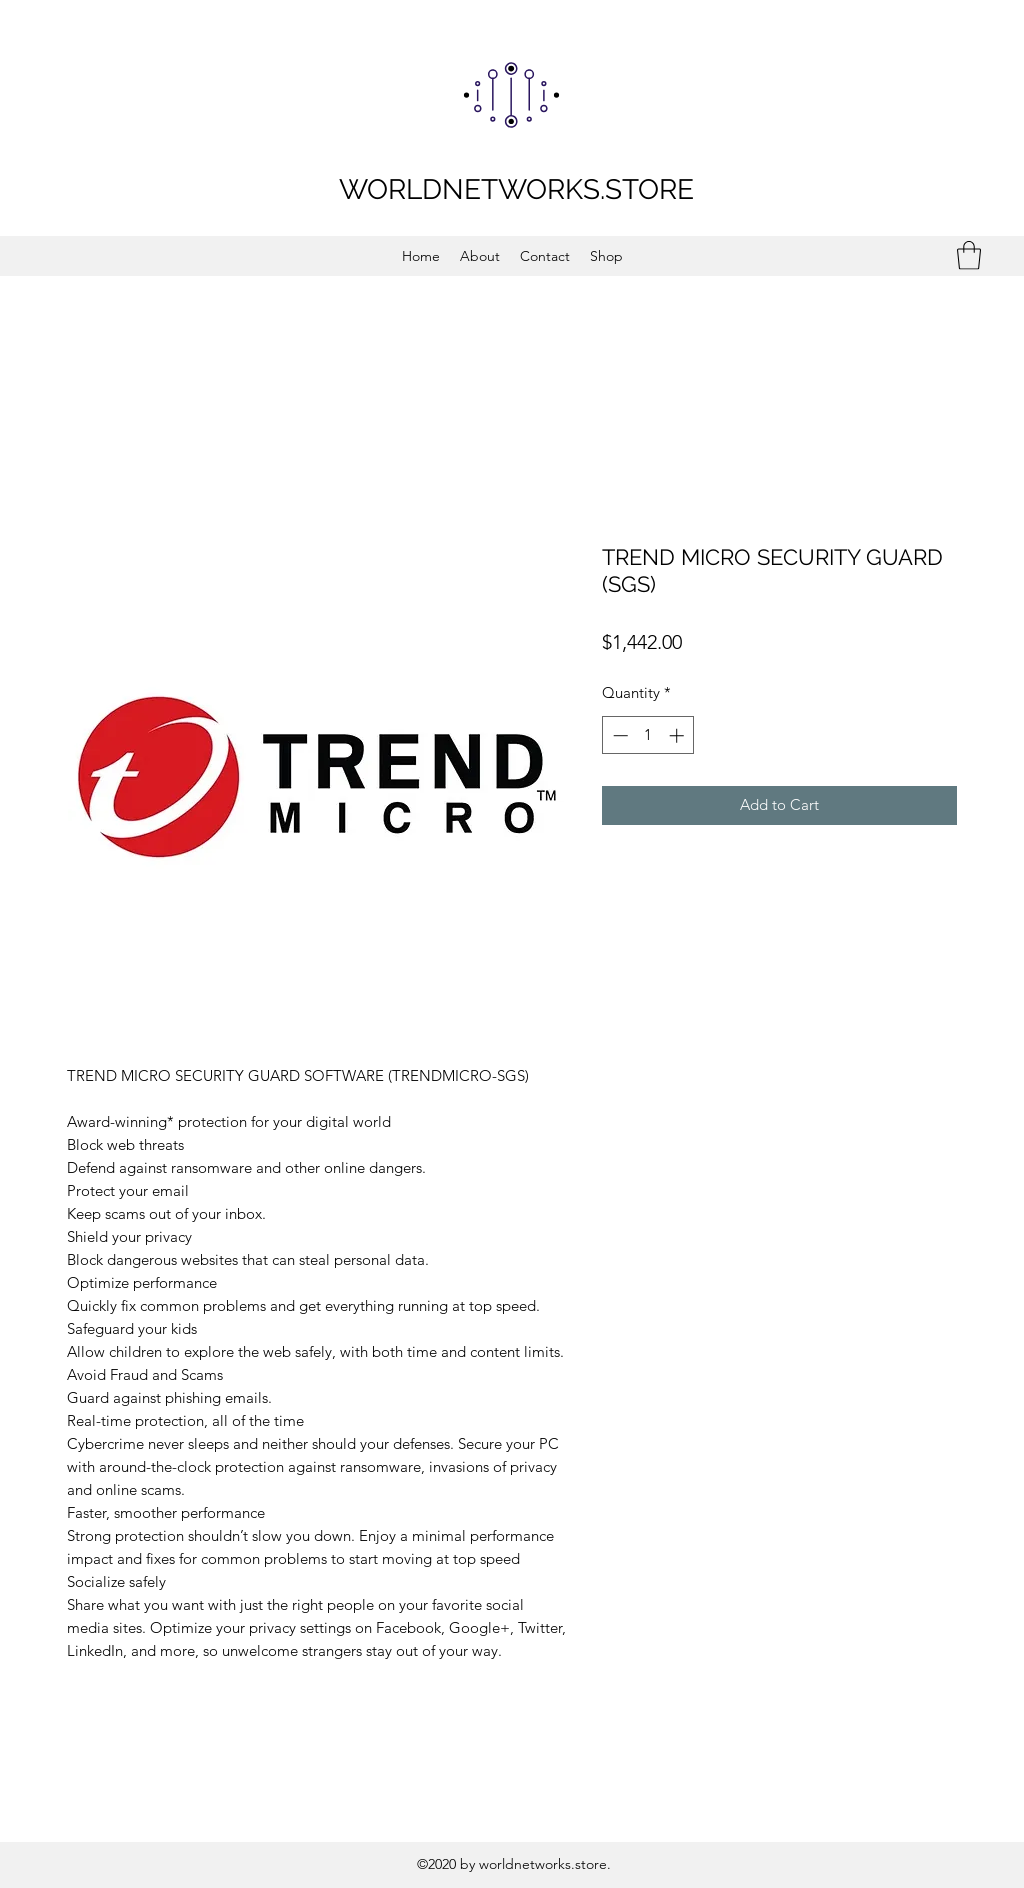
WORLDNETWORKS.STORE (516, 189)
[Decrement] (618, 735)
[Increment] (678, 735)
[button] (969, 255)
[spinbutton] (648, 735)
